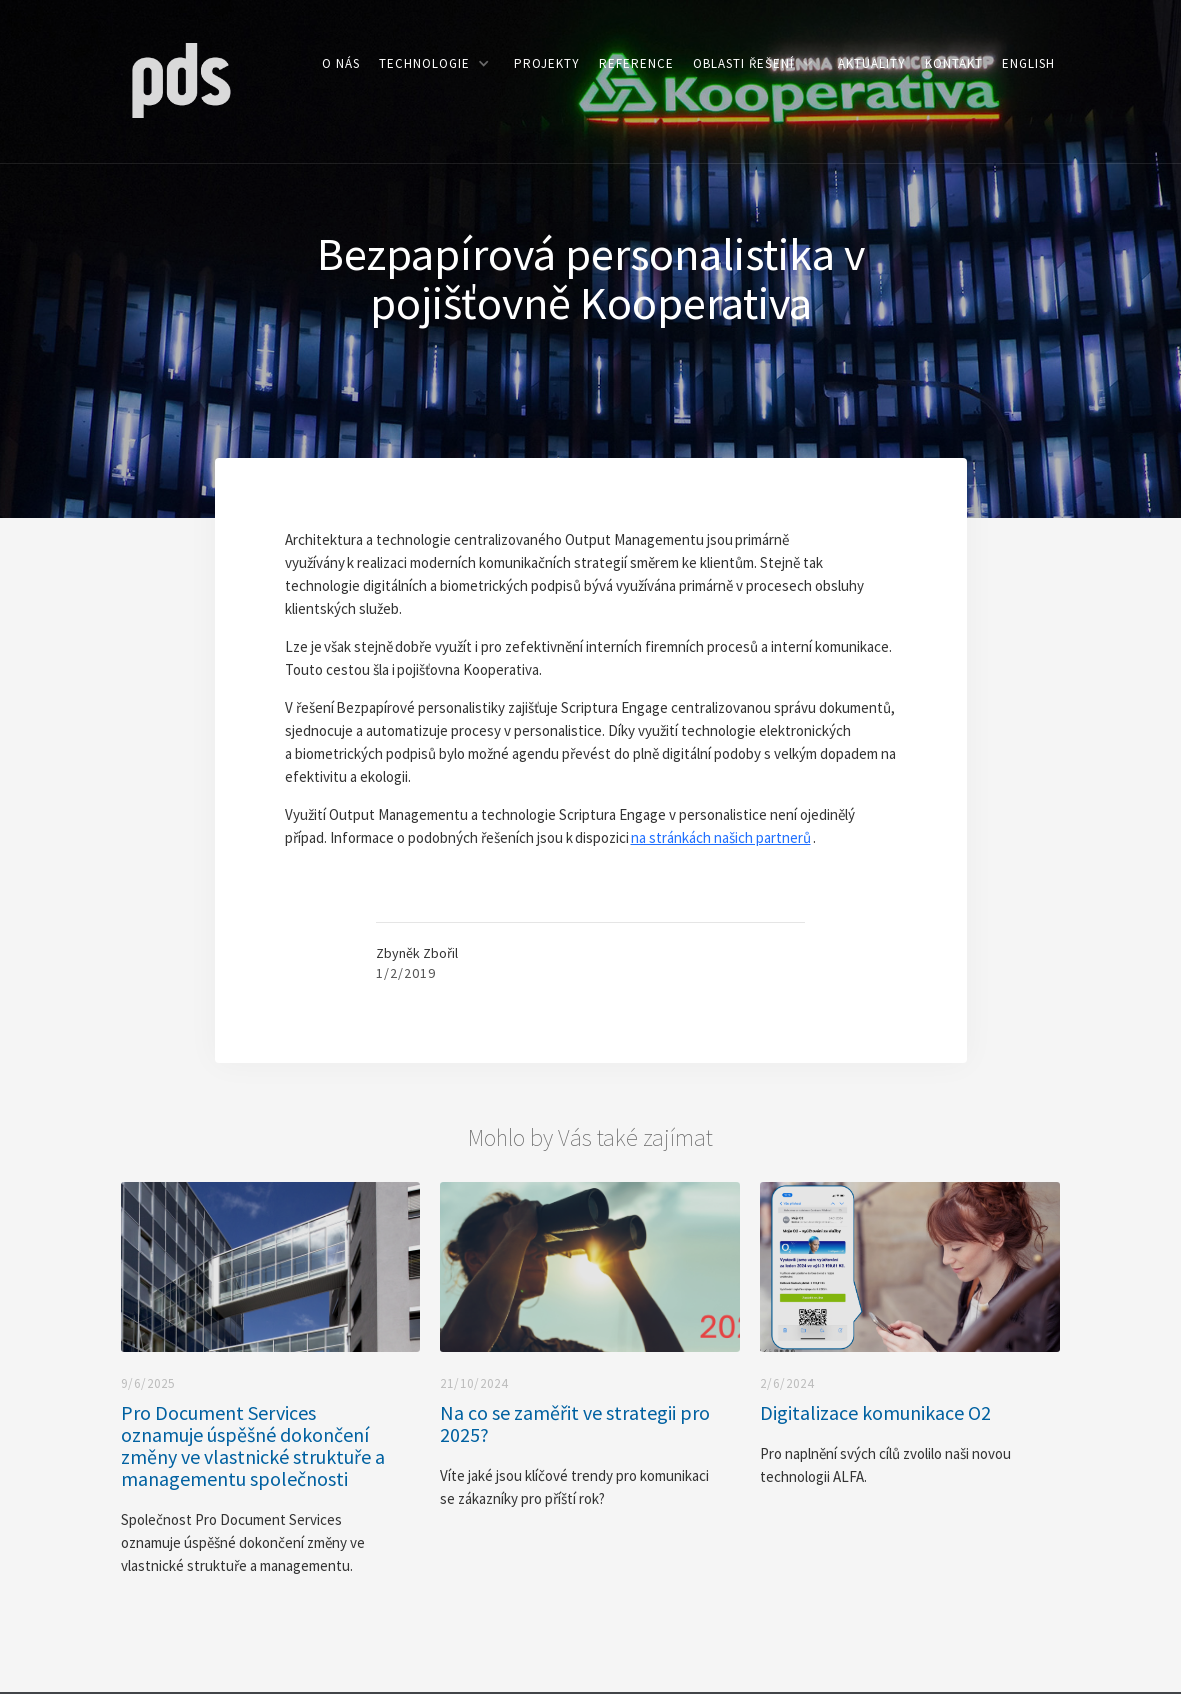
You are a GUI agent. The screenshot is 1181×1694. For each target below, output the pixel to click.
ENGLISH (1028, 63)
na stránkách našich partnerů (721, 837)
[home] (181, 79)
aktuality (872, 63)
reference (636, 63)
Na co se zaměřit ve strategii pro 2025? (575, 1424)
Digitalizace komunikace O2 (875, 1413)
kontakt (954, 63)
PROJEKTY (547, 63)
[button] (433, 63)
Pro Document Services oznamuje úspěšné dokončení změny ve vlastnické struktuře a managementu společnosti (253, 1446)
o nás (341, 63)
